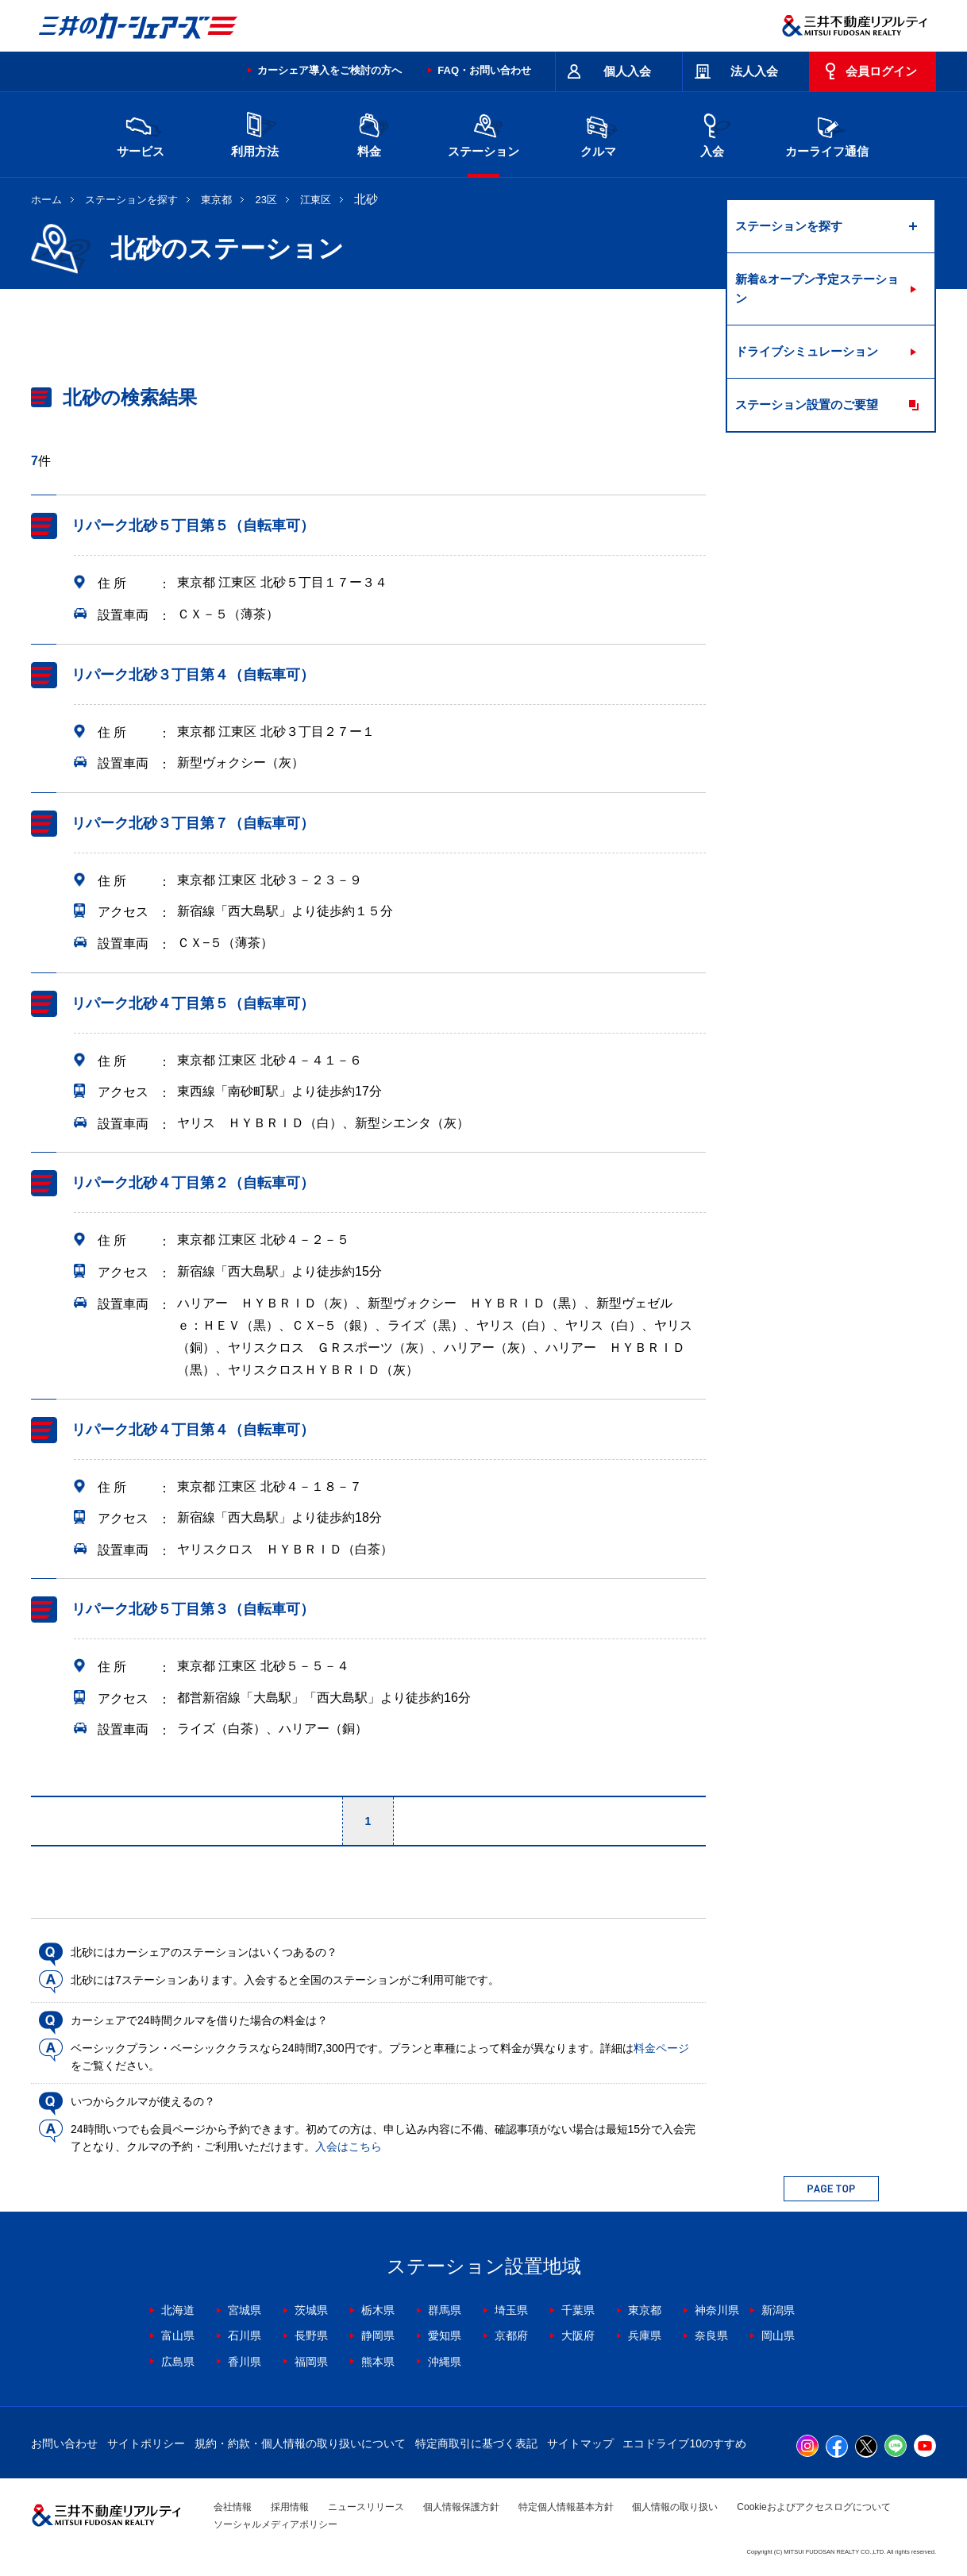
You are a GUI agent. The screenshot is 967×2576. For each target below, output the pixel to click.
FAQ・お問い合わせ (484, 70)
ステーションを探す (131, 200)
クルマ (598, 133)
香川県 (244, 2361)
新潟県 (778, 2310)
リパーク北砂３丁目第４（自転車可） (192, 675)
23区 (266, 200)
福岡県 (311, 2361)
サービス (140, 133)
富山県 (178, 2335)
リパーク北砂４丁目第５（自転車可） (192, 1003)
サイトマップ (580, 2443)
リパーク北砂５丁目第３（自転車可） (192, 1609)
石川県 (244, 2335)
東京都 (216, 200)
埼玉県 (511, 2310)
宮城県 (244, 2310)
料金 (369, 133)
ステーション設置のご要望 (806, 404)
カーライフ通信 (827, 133)
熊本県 (378, 2361)
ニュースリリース (366, 2506)
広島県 (178, 2361)
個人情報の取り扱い (675, 2506)
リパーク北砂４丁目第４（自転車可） (192, 1430)
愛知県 (444, 2335)
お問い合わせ (64, 2443)
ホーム (46, 200)
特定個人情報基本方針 (566, 2506)
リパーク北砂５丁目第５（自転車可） (192, 525)
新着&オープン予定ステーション (817, 288)
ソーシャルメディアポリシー (275, 2524)
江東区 (315, 200)
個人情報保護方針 (461, 2506)
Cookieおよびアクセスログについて (813, 2506)
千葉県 (578, 2310)
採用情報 (290, 2506)
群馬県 (444, 2310)
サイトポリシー (146, 2443)
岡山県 (778, 2335)
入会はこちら (348, 2146)
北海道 (178, 2310)
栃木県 (378, 2310)
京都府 (511, 2335)
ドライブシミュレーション (806, 351)
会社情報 (233, 2506)
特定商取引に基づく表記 (476, 2443)
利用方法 (255, 133)
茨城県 (311, 2310)
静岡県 (378, 2335)
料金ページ (661, 2048)
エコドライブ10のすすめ (684, 2443)
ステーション (483, 133)
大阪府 (578, 2335)
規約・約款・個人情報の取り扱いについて (300, 2443)
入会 (712, 133)
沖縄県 (444, 2361)
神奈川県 (717, 2310)
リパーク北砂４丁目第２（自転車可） (192, 1183)
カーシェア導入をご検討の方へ (329, 70)
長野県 (311, 2335)
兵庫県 (644, 2335)
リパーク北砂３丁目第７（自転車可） (192, 823)
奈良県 (711, 2335)
